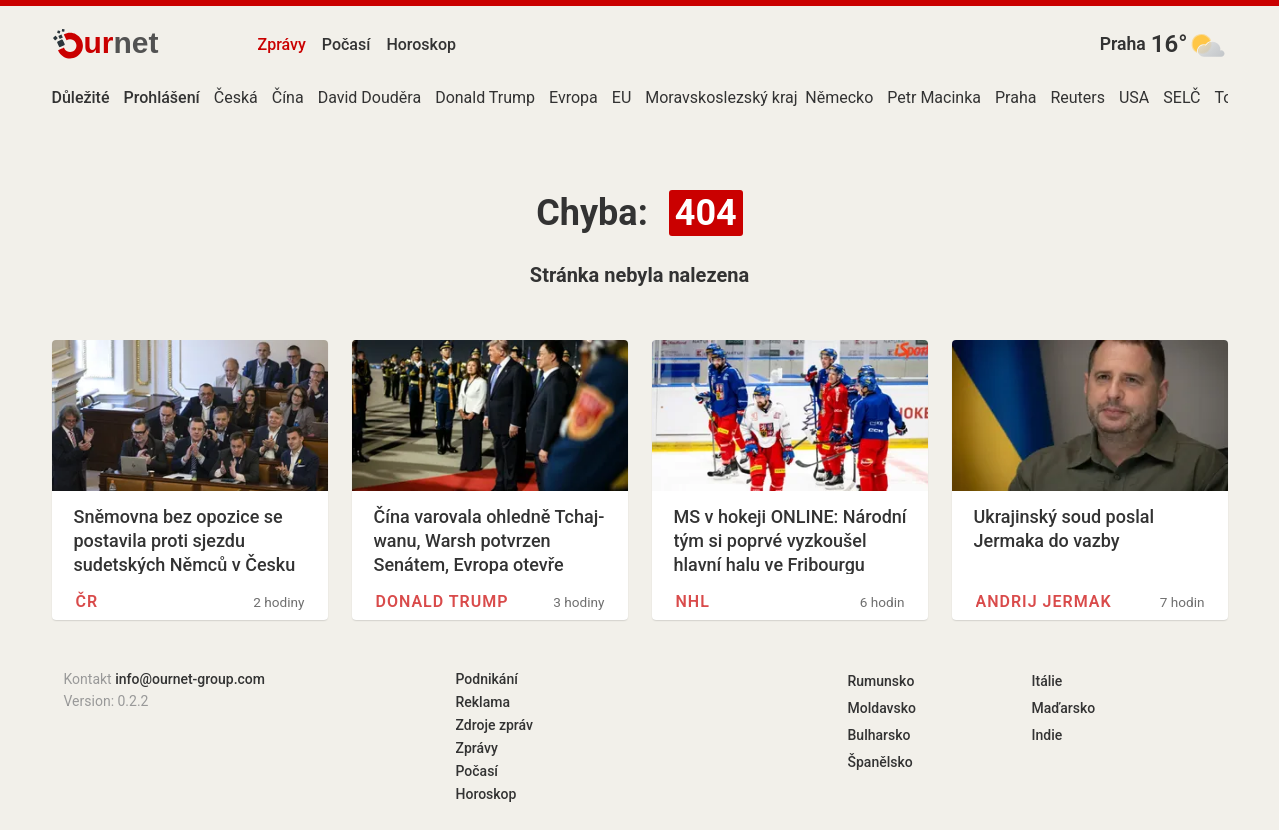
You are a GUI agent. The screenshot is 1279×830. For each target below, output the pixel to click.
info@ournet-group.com (190, 679)
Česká (236, 97)
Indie (1047, 735)
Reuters (1077, 97)
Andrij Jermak (1044, 601)
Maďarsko (1064, 708)
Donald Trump (485, 97)
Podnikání (487, 679)
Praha (1123, 44)
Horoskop (421, 44)
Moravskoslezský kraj (721, 97)
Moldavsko (882, 708)
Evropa (573, 97)
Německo (839, 97)
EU (621, 97)
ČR (87, 601)
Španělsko (880, 762)
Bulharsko (879, 735)
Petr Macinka (934, 97)
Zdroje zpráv (494, 725)
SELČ (1181, 97)
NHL (693, 601)
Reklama (483, 702)
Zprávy (282, 44)
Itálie (1047, 681)
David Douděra (369, 97)
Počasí (346, 44)
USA (1134, 97)
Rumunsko (881, 681)
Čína (288, 97)
